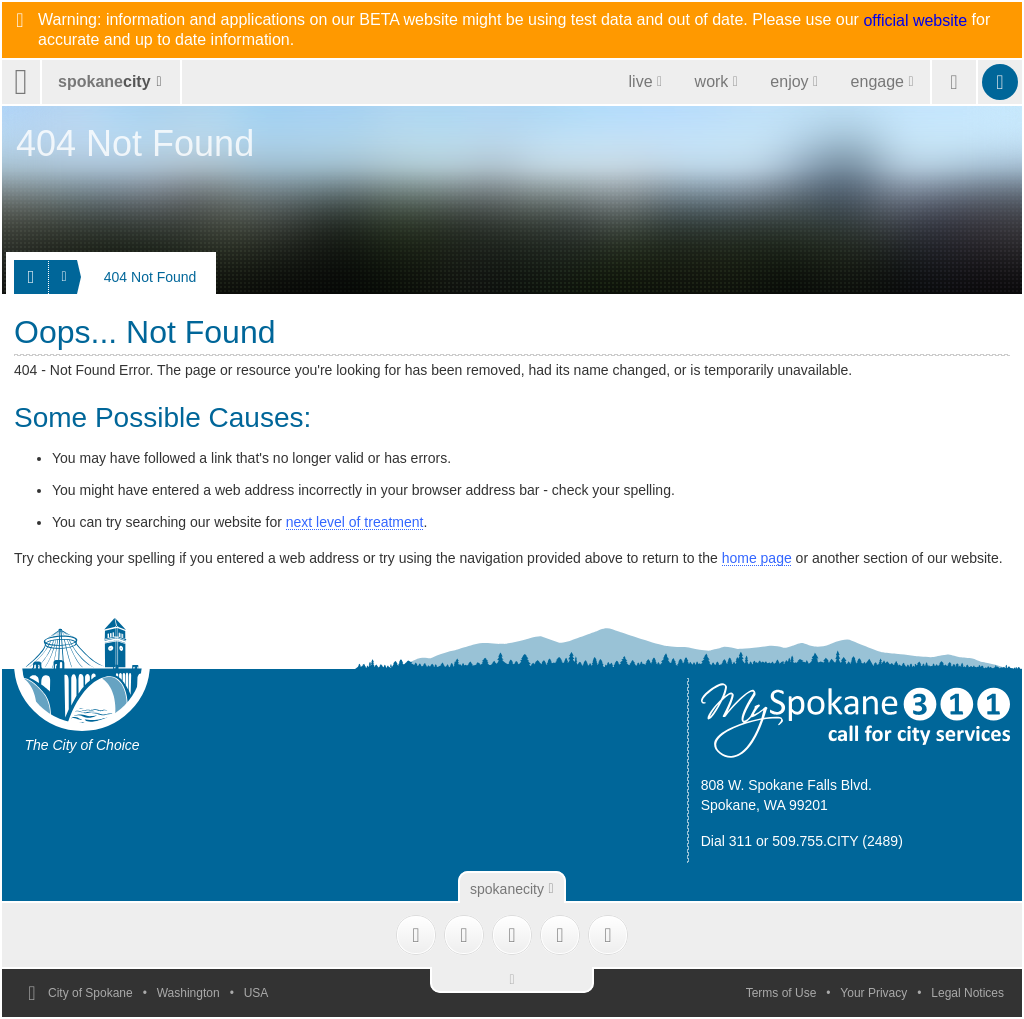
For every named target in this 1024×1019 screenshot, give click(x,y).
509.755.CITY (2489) (837, 841)
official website (915, 21)
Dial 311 (726, 841)
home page (757, 558)
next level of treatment (355, 522)
